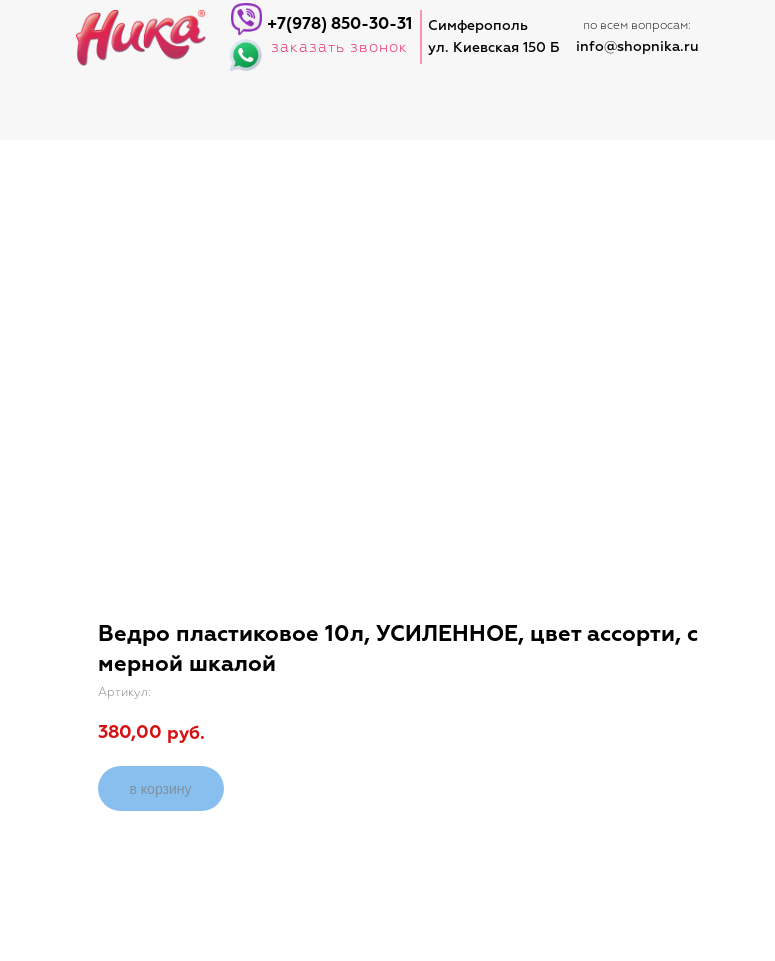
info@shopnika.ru (637, 47)
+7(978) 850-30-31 (339, 25)
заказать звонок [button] (339, 47)
